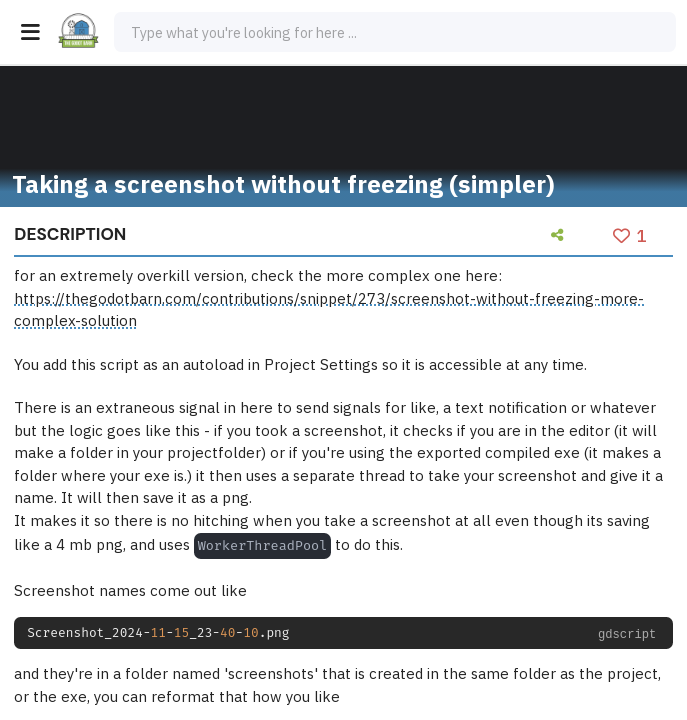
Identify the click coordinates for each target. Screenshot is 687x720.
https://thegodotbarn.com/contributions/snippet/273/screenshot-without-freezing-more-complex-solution (329, 310)
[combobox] (395, 32)
